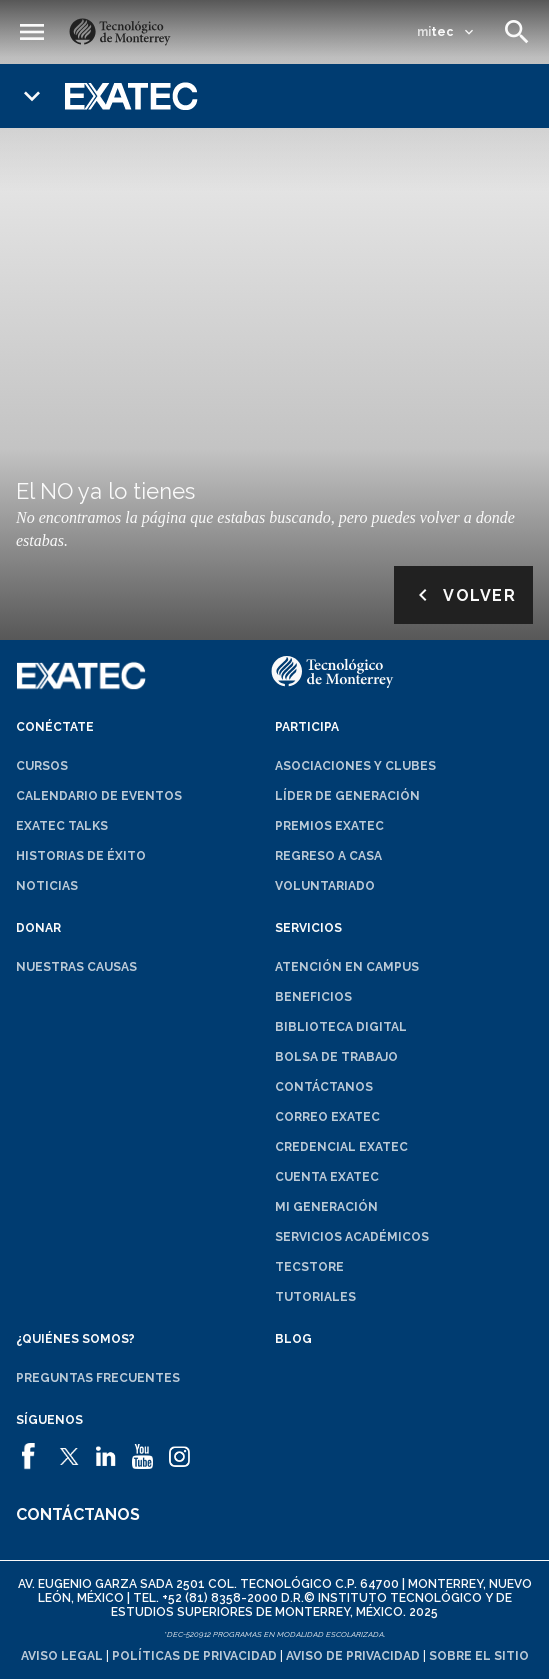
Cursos (42, 766)
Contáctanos (324, 1087)
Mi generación (326, 1207)
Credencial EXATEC (341, 1147)
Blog (293, 1339)
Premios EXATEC (329, 826)
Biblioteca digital (341, 1027)
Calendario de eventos (99, 796)
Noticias (47, 886)
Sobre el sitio (479, 1656)
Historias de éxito (81, 856)
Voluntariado (325, 886)
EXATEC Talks (62, 826)
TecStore (309, 1267)
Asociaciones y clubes (355, 766)
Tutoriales (315, 1297)
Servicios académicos (352, 1237)
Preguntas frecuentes (98, 1378)
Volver (463, 595)
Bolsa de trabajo (336, 1057)
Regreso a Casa (328, 856)
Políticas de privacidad (194, 1656)
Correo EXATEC (327, 1117)
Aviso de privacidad (353, 1656)
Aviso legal (62, 1656)
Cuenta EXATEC (327, 1177)
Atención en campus (347, 967)
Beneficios (313, 997)
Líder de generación (347, 796)
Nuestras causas (76, 967)
